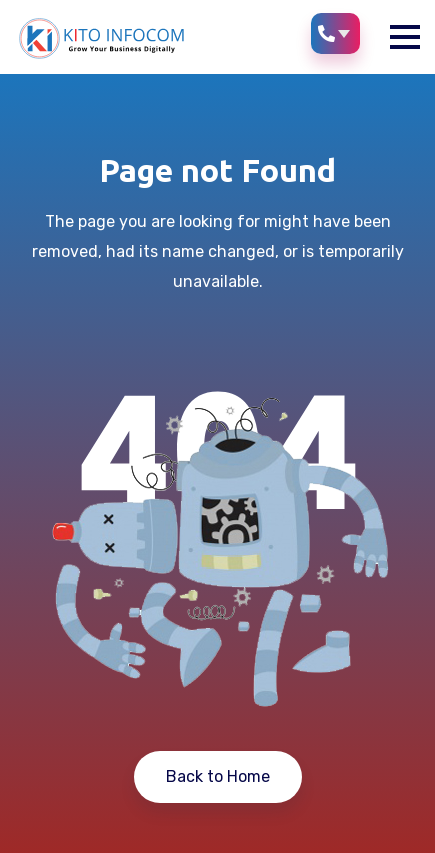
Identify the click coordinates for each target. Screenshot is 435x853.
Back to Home (218, 776)
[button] (405, 37)
